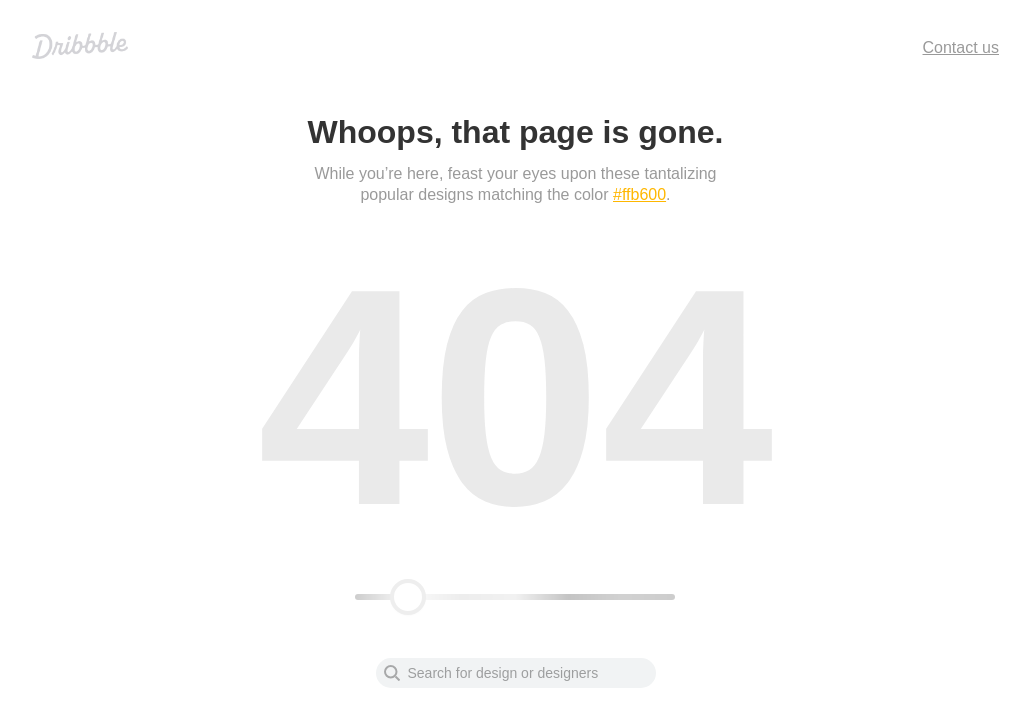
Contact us (961, 47)
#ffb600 (639, 194)
